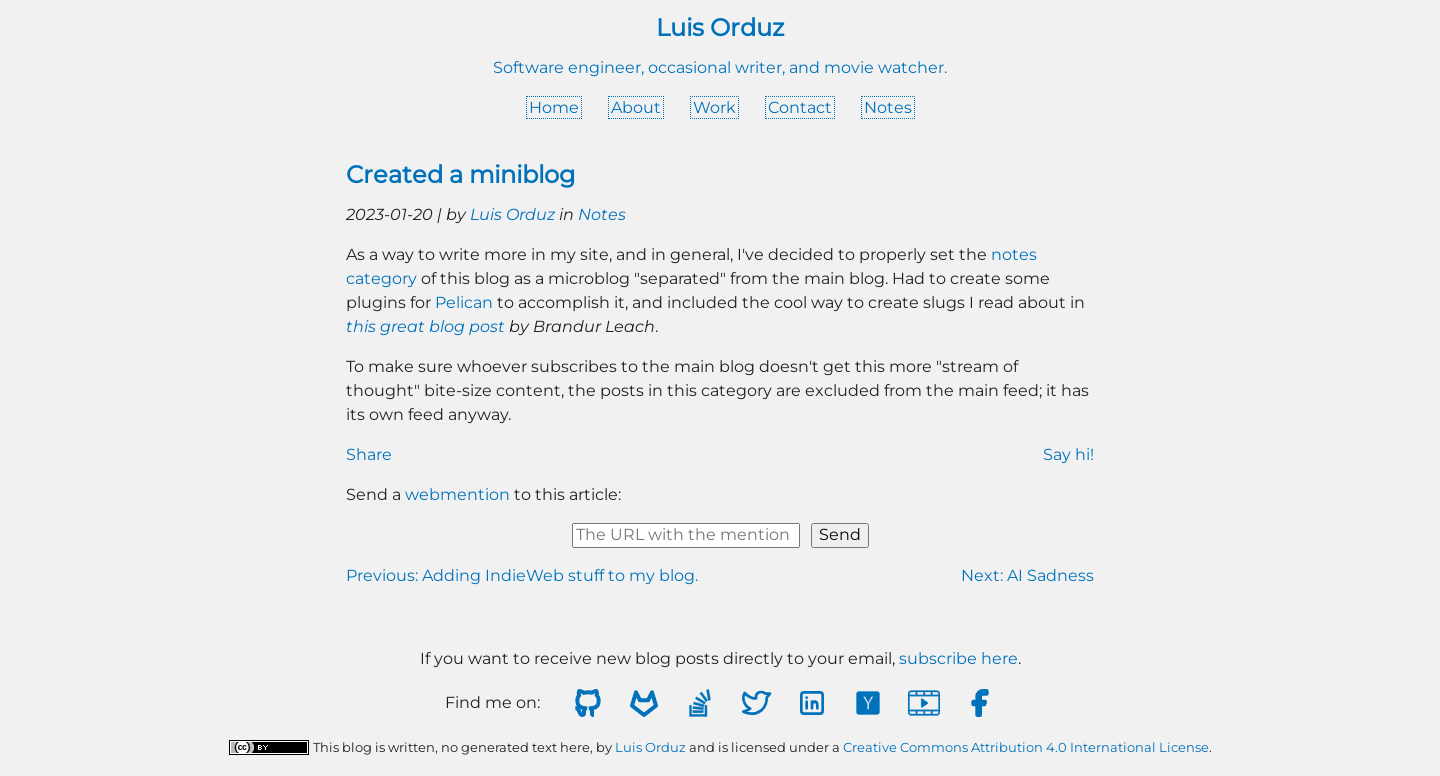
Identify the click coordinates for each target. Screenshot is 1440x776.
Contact (800, 107)
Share (369, 454)
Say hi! (1068, 454)
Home (554, 107)
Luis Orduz (512, 214)
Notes (888, 107)
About (636, 107)
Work (714, 107)
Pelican (464, 302)
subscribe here (958, 658)
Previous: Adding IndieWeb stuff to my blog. (522, 575)
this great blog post (425, 326)
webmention (457, 494)
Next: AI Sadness (1027, 575)
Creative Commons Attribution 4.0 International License (1026, 747)
